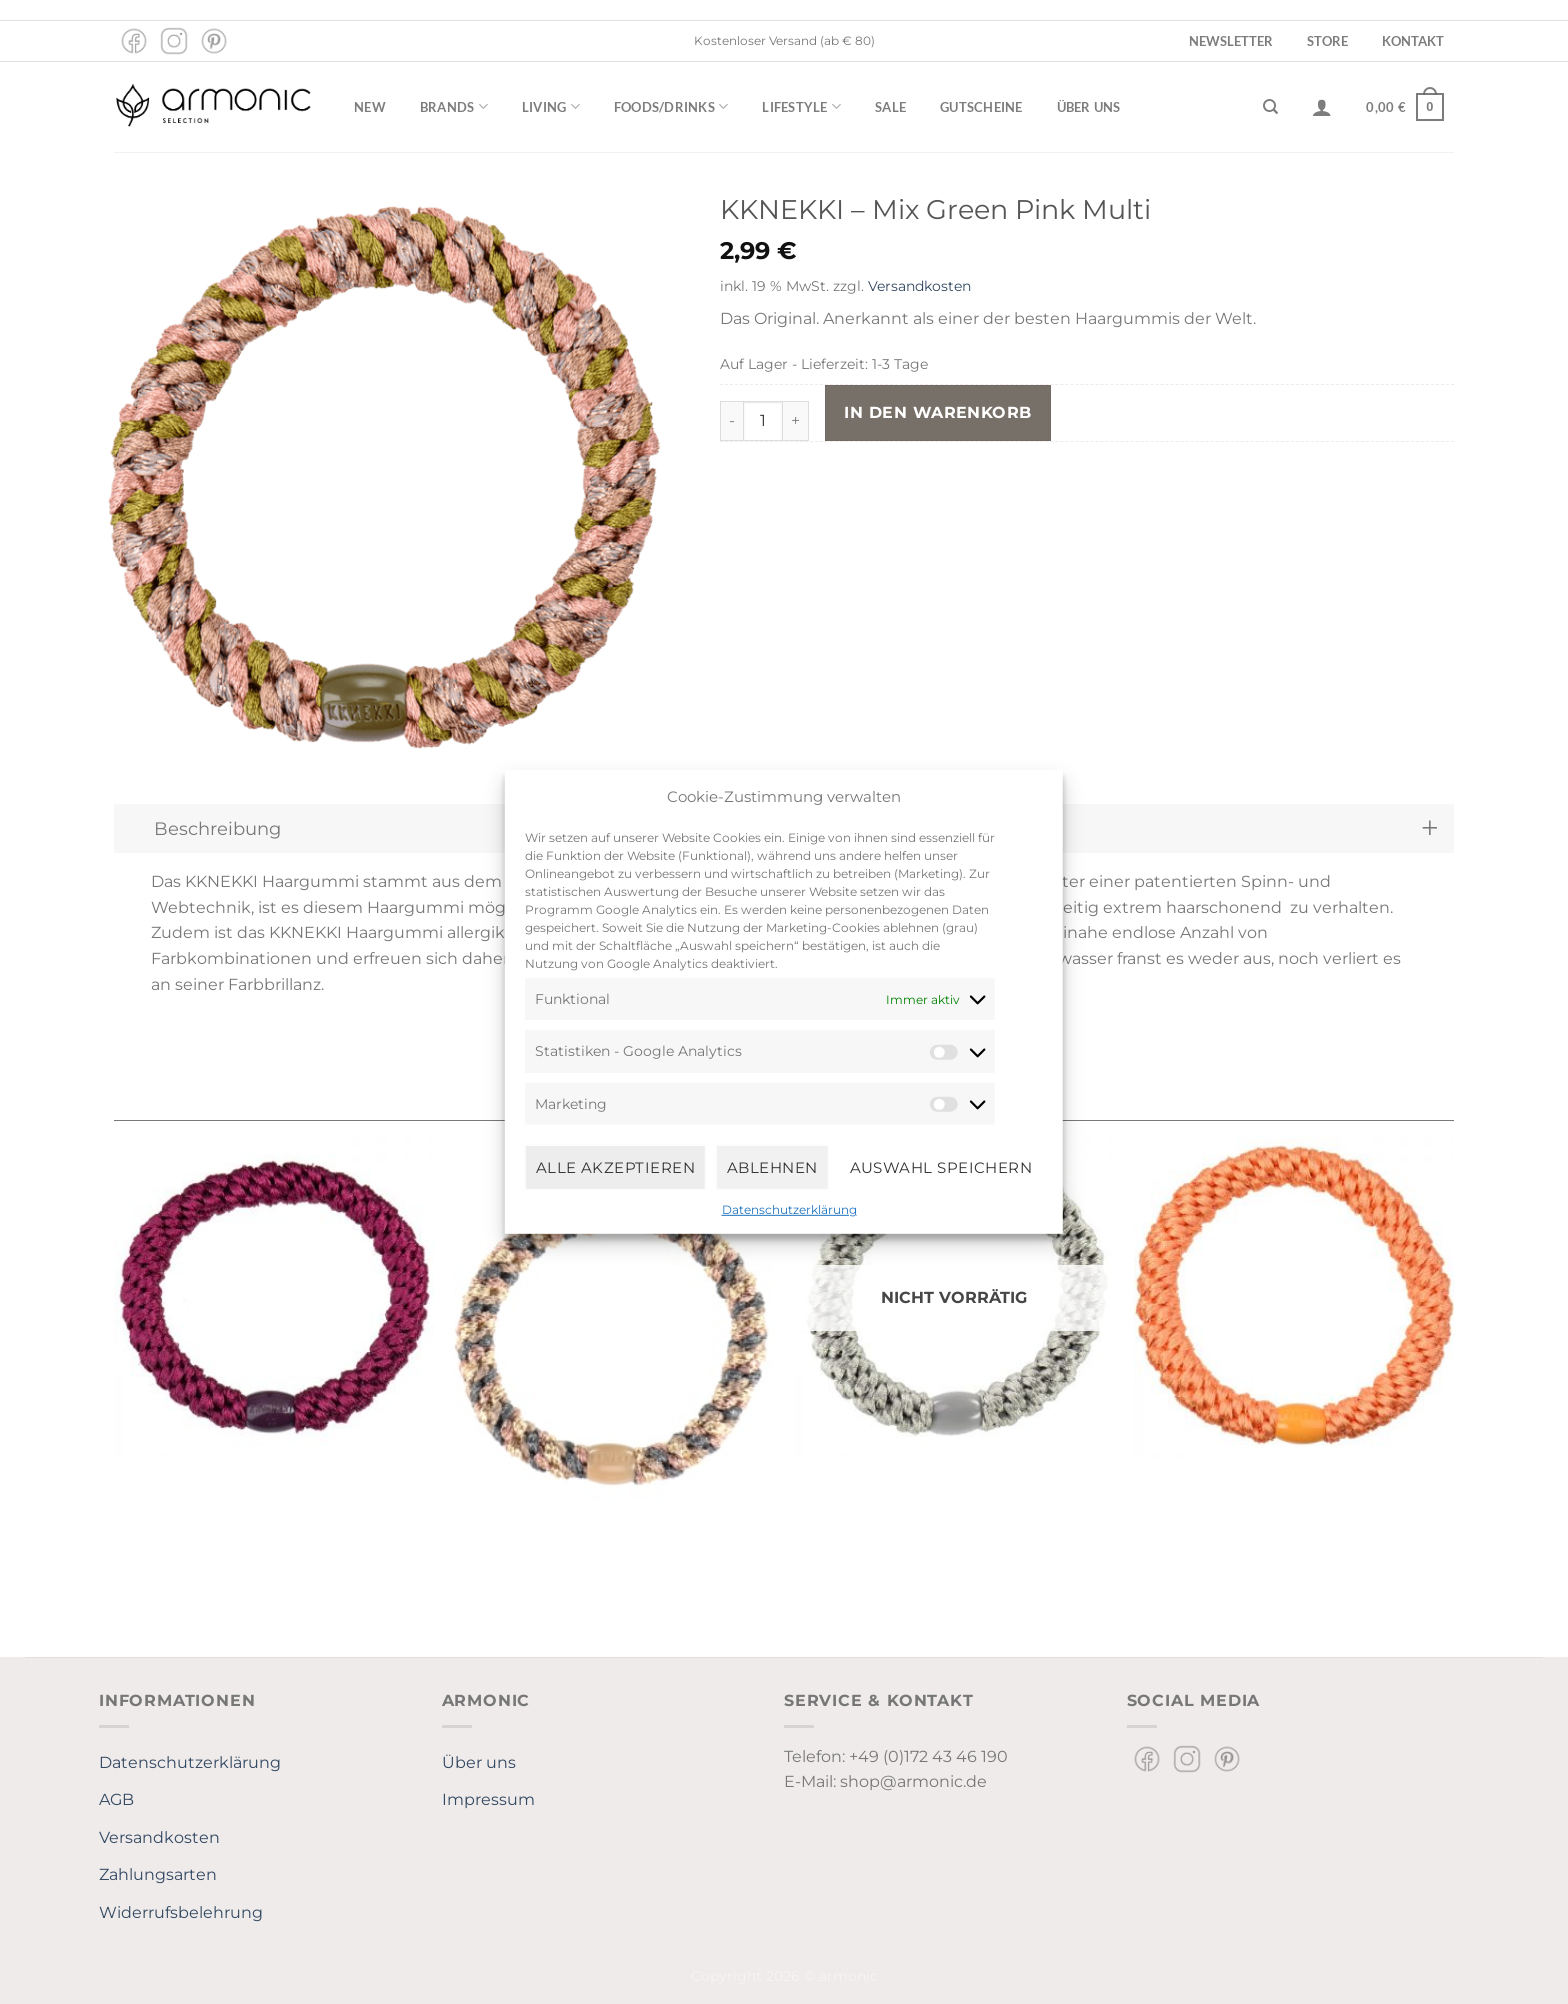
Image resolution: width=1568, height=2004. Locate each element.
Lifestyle (801, 106)
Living (551, 106)
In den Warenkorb (937, 412)
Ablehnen (772, 1166)
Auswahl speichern (941, 1166)
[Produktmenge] (763, 421)
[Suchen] (1270, 107)
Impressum (488, 1799)
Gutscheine (981, 107)
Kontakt (1413, 41)
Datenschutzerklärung (789, 1209)
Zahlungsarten (158, 1874)
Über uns (1089, 107)
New (370, 107)
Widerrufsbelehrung (181, 1912)
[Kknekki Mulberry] (274, 1297)
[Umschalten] (1429, 828)
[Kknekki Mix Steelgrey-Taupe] (614, 1337)
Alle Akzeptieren (615, 1166)
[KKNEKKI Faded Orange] (1294, 1297)
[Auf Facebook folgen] (134, 41)
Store (1327, 41)
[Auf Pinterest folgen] (214, 41)
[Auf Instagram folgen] (174, 41)
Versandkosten (919, 286)
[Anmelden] (1322, 107)
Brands (454, 106)
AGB (116, 1799)
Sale (890, 107)
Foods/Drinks (671, 106)
